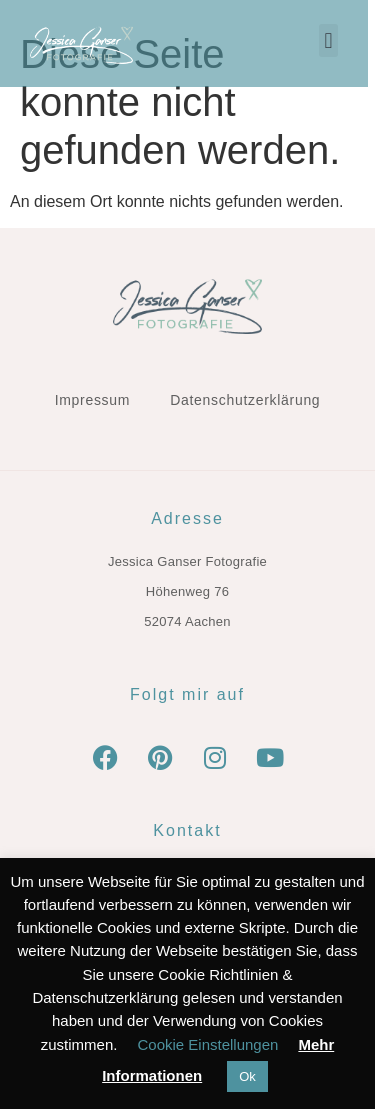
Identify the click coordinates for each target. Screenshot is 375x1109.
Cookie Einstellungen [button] (207, 1044)
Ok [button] (247, 1076)
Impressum (93, 400)
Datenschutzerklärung (245, 400)
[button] (335, 40)
